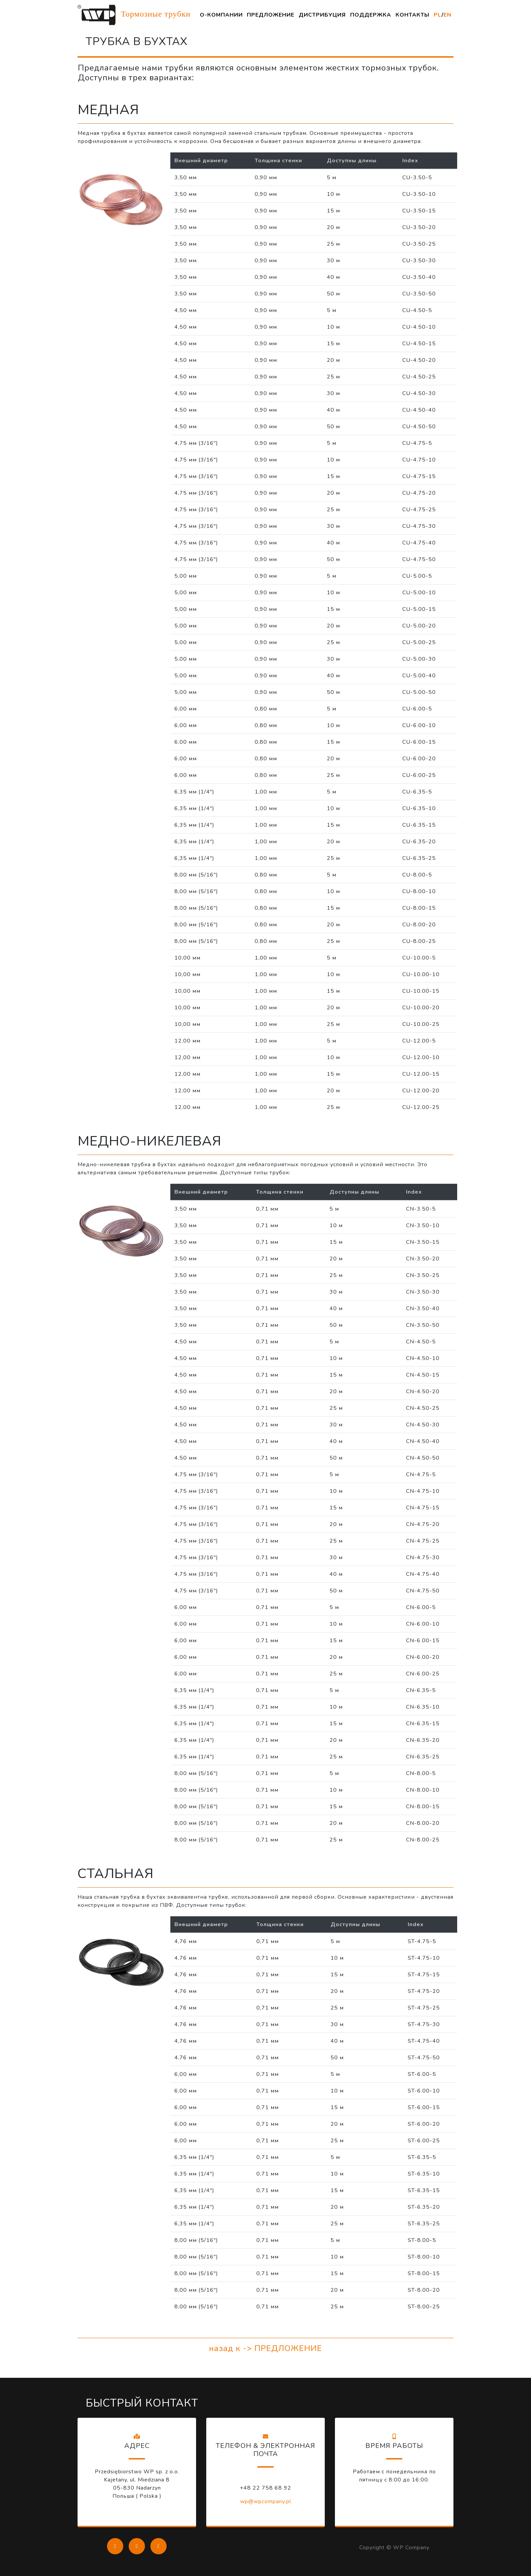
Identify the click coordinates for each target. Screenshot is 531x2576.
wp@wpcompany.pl (265, 2501)
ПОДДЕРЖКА (370, 15)
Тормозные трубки (134, 15)
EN (447, 15)
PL (438, 15)
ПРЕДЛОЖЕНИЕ (270, 15)
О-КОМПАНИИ (221, 15)
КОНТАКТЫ (412, 15)
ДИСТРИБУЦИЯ (322, 15)
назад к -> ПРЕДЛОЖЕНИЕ (265, 2348)
